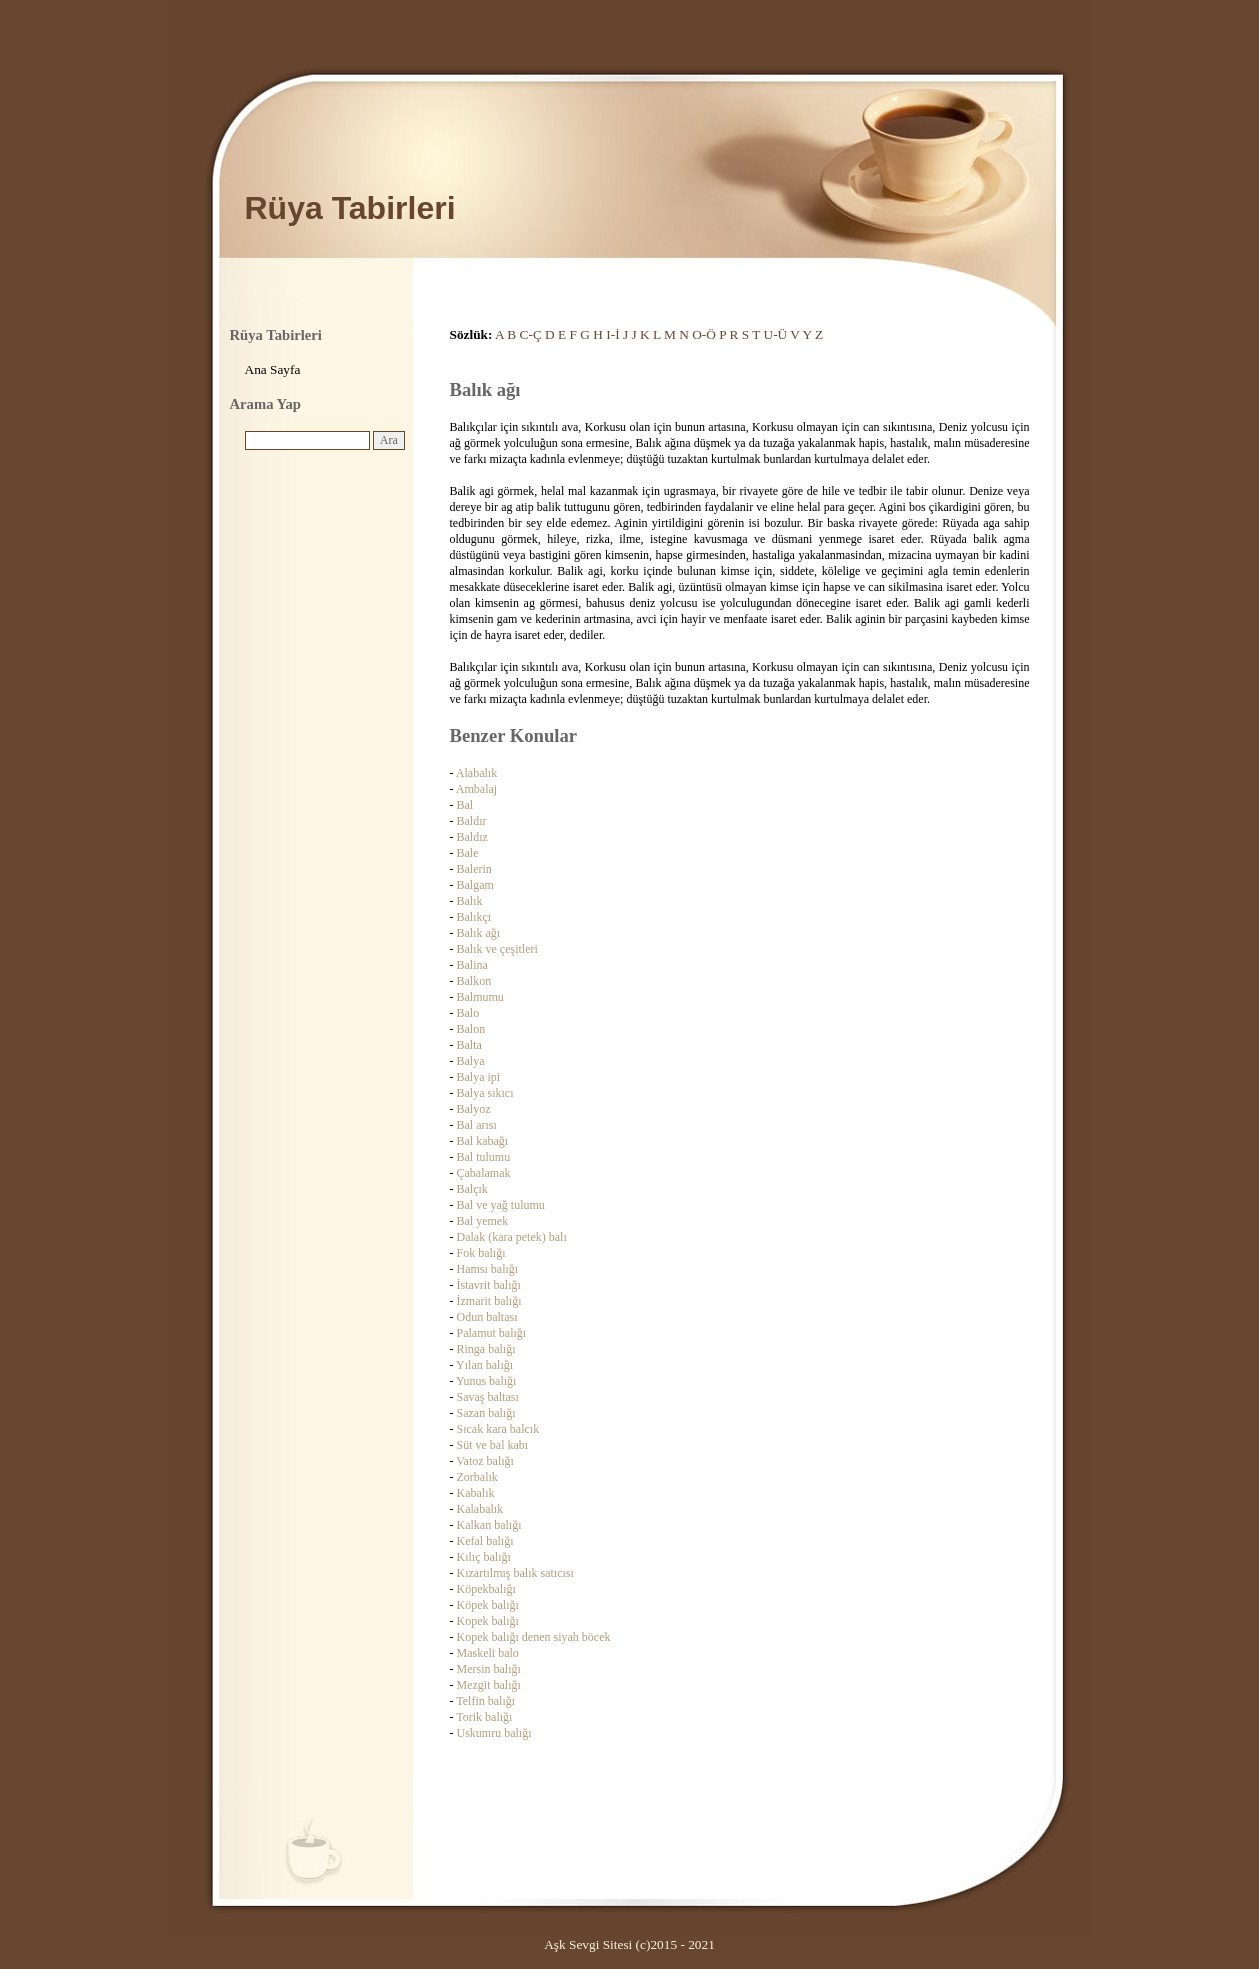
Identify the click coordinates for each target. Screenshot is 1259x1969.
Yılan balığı (484, 1365)
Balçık (472, 1189)
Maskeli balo (488, 1653)
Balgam (475, 885)
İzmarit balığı (489, 1301)
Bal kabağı (483, 1141)
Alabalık (476, 773)
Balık (470, 901)
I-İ (612, 334)
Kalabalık (480, 1509)
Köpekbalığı (486, 1589)
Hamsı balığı (488, 1269)
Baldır (472, 821)
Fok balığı (481, 1253)
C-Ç (531, 334)
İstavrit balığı (489, 1285)
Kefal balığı (485, 1541)
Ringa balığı (486, 1349)
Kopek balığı (488, 1621)
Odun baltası (487, 1317)
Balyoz (474, 1109)
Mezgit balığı (489, 1685)
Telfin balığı (485, 1701)
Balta (469, 1045)
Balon (471, 1029)
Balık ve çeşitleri (497, 949)
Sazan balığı (486, 1413)
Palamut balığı (492, 1333)
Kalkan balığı (489, 1525)
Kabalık (476, 1493)
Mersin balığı (489, 1669)
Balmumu (480, 997)
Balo (468, 1013)
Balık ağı (479, 933)
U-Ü (776, 334)
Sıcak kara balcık (498, 1429)
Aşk (554, 1944)
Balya (471, 1061)
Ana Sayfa (273, 369)
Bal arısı (477, 1125)
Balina (472, 965)
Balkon (474, 981)
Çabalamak (484, 1173)
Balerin (474, 869)
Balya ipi (479, 1077)
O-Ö (704, 334)
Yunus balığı (486, 1381)
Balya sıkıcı (485, 1093)
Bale (468, 853)
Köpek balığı (488, 1605)
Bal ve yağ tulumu (501, 1205)
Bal (465, 805)
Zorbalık (477, 1477)
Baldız (472, 837)
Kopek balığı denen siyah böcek (534, 1637)
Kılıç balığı (484, 1557)
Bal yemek (483, 1221)
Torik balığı (484, 1717)
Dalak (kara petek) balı (512, 1237)
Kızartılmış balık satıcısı (515, 1573)
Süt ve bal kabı (493, 1445)
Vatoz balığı (485, 1461)
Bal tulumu (484, 1157)
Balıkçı (474, 917)
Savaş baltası (488, 1397)
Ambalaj (476, 789)
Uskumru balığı (494, 1733)
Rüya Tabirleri (350, 208)
